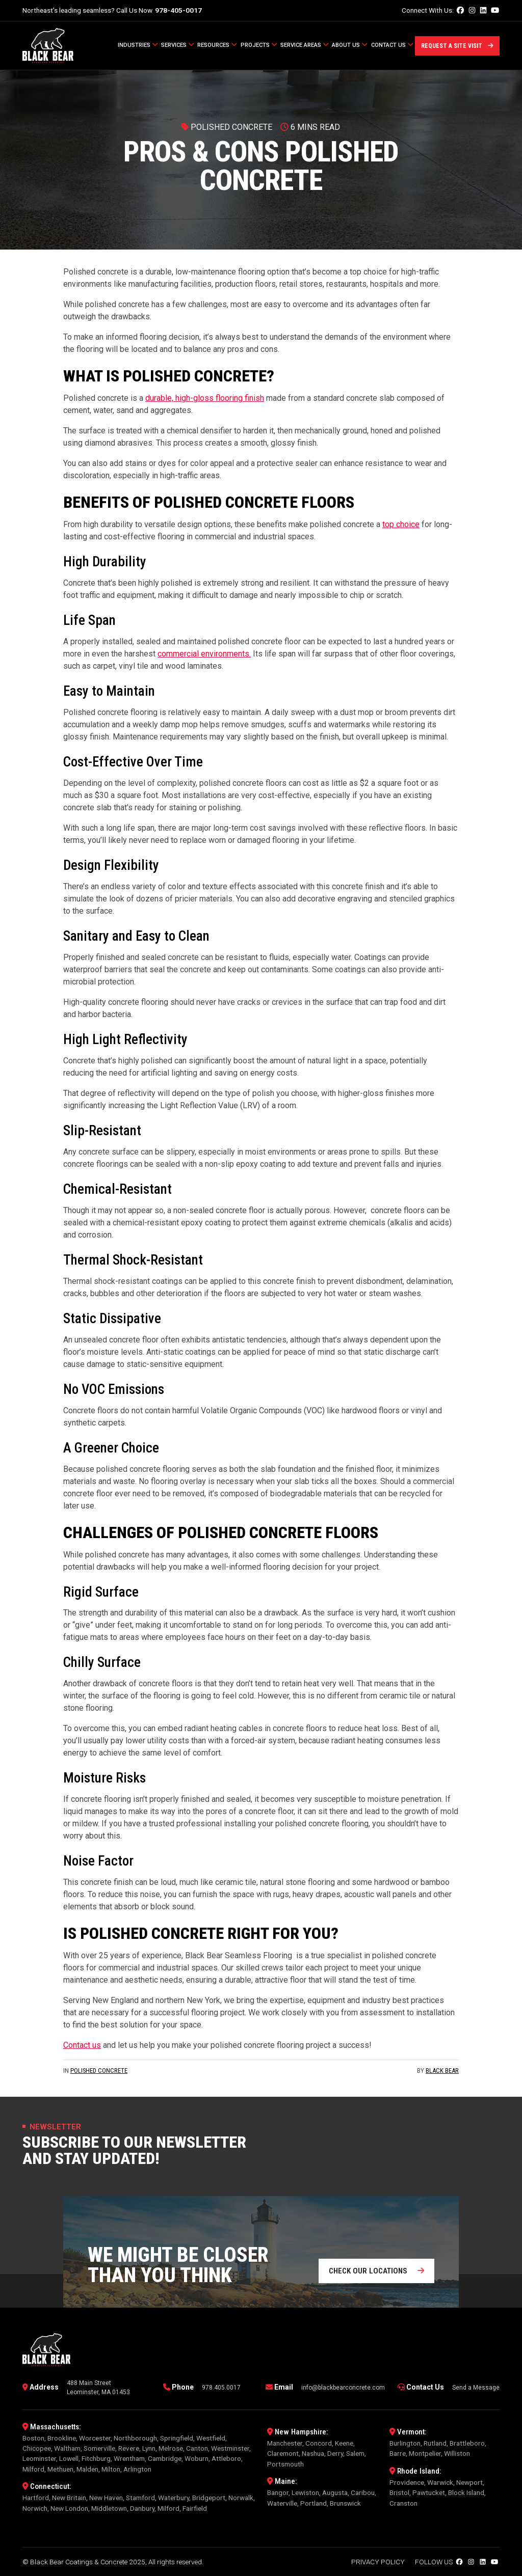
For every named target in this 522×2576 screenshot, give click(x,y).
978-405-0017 (178, 10)
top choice (401, 524)
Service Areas (304, 44)
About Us (350, 44)
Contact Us (392, 44)
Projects (259, 44)
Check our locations (376, 2271)
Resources (217, 44)
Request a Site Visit (457, 45)
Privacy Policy (378, 2562)
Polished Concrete (98, 2070)
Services (177, 44)
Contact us (82, 2045)
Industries (138, 44)
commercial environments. (204, 654)
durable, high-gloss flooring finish (204, 398)
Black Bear (442, 2070)
